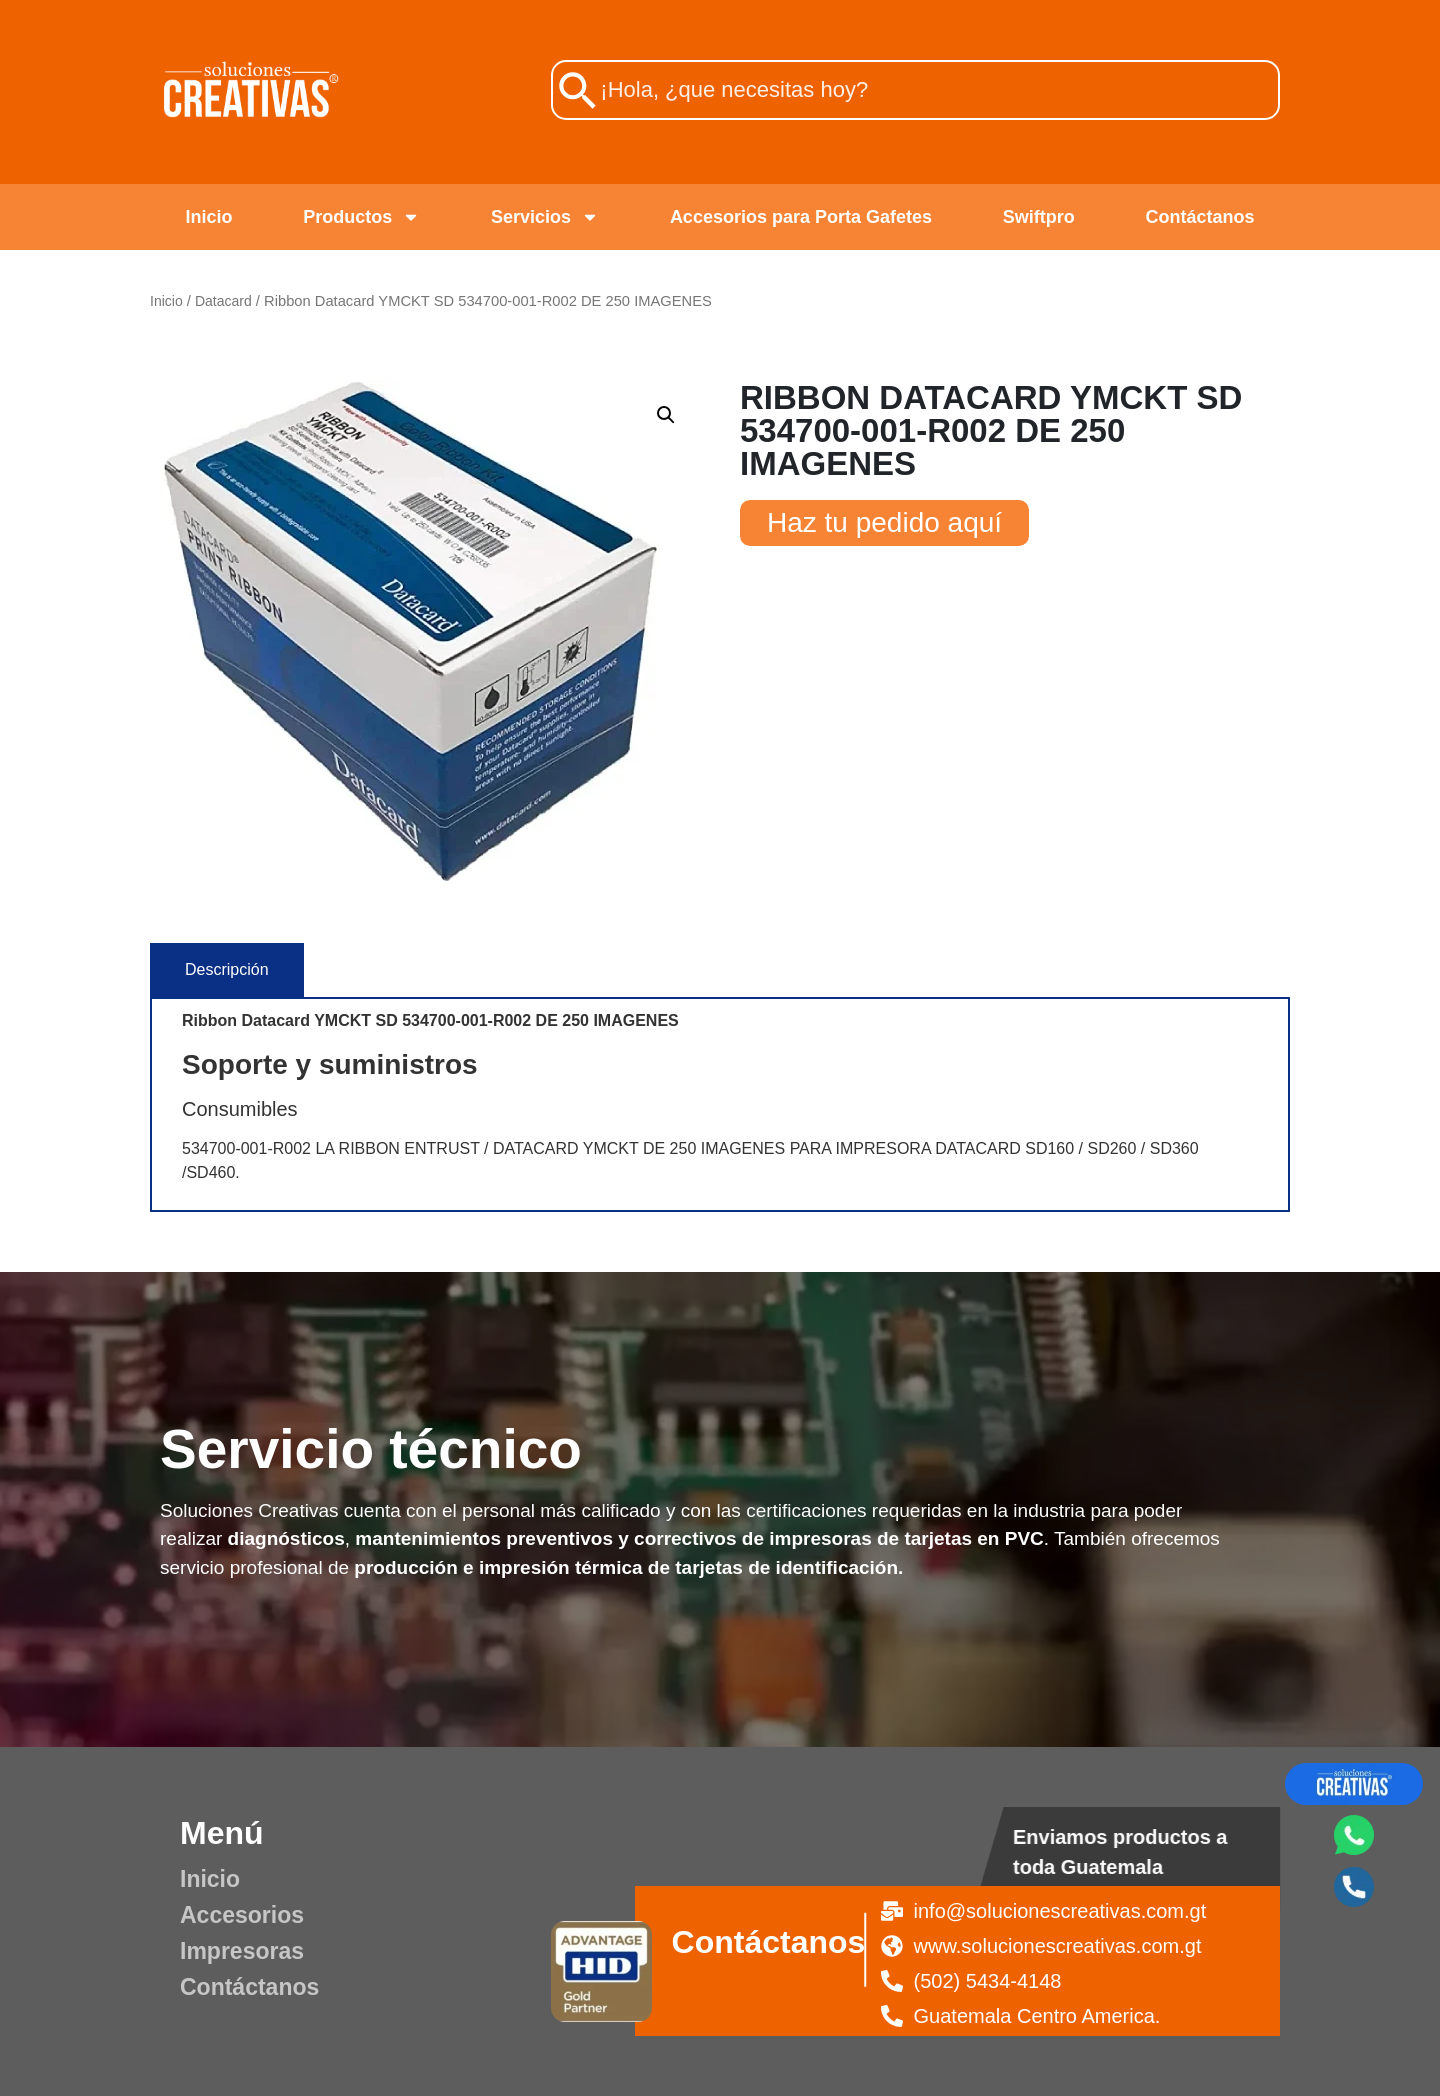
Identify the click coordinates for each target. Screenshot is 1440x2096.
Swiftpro (1039, 217)
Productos (361, 217)
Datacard (223, 301)
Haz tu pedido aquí (884, 522)
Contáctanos (1200, 217)
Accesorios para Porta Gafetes (801, 217)
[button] (666, 415)
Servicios (545, 217)
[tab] (227, 970)
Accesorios (242, 1915)
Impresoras (242, 1951)
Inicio (208, 217)
